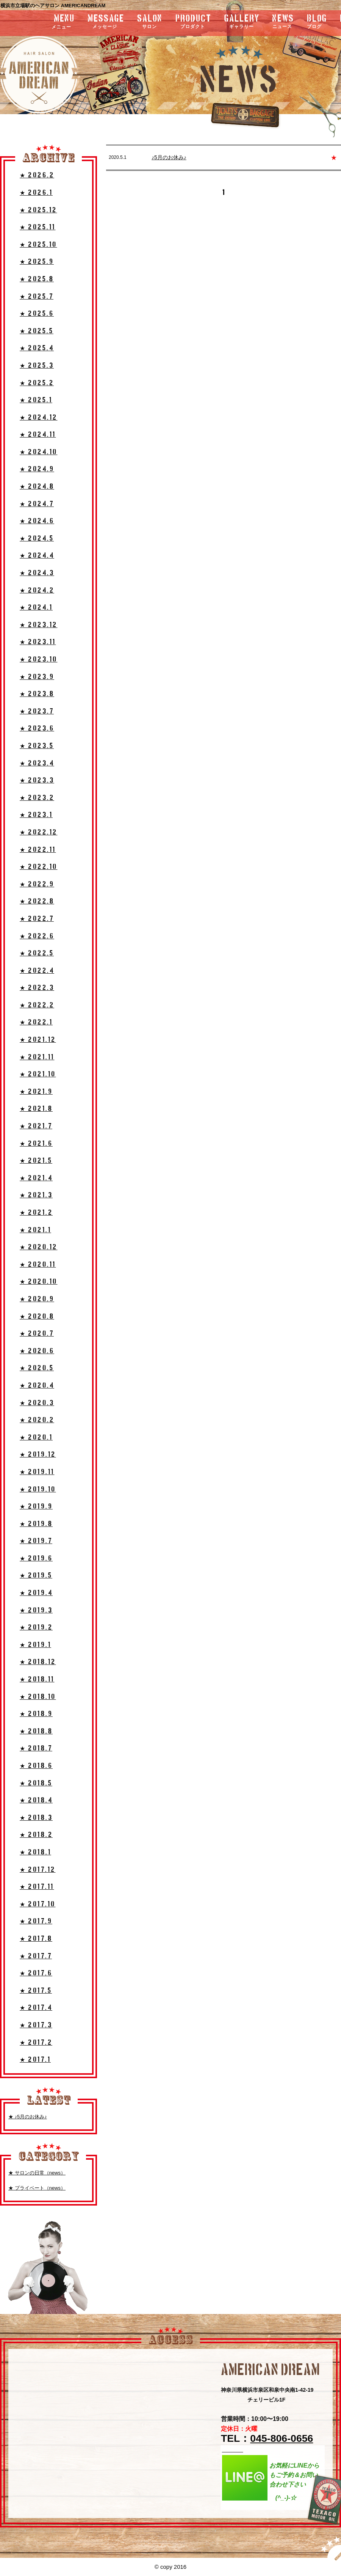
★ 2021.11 (37, 1057)
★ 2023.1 (36, 815)
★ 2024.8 (37, 486)
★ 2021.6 (36, 1144)
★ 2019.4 (36, 1593)
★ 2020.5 (37, 1368)
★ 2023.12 (39, 625)
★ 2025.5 (36, 331)
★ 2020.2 (37, 1420)
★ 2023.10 (39, 659)
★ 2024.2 (37, 590)
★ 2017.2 (36, 2042)
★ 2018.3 (36, 1818)
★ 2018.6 (36, 1766)
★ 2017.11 (37, 1887)
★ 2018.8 (36, 1731)
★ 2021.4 (36, 1178)
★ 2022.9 (37, 884)
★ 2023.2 (37, 798)
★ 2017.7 (36, 1956)
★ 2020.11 (38, 1264)
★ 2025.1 (36, 400)
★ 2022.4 (37, 971)
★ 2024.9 (37, 469)
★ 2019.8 (36, 1524)
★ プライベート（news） (37, 2188)
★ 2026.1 (36, 193)
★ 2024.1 (36, 607)
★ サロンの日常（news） (37, 2173)
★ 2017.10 (38, 1904)
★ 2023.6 (37, 728)
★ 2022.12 (39, 832)
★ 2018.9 (36, 1714)
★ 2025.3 (37, 365)
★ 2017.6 (36, 1973)
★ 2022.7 (37, 919)
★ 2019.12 (38, 1454)
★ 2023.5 (37, 746)
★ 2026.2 (37, 175)
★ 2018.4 (36, 1800)
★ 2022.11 (38, 850)
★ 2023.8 (37, 694)
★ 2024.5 (37, 538)
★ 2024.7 (37, 504)
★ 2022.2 (37, 1005)
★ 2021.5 (36, 1161)
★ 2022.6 (37, 936)
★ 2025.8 (37, 279)
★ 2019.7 (36, 1541)
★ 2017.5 (36, 1991)
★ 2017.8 (36, 1939)
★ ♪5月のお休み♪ (27, 2116)
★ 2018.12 (38, 1662)
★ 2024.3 (37, 573)
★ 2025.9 (37, 262)
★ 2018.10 (38, 1697)
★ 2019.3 (36, 1610)
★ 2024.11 (38, 434)
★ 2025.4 (37, 348)
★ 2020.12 (39, 1247)
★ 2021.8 (36, 1109)
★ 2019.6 (36, 1558)
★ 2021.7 (36, 1126)
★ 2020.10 (39, 1282)
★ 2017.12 (38, 1870)
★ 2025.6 (37, 314)
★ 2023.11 (38, 642)
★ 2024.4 (37, 555)
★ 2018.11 (37, 1679)
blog (317, 22)
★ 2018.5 (36, 1783)
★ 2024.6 (37, 521)
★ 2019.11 (37, 1472)
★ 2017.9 (36, 1921)
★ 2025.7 (36, 296)
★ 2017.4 (36, 2008)
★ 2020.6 (37, 1351)
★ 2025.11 (38, 227)
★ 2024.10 (39, 452)
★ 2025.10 (38, 245)
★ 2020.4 (37, 1385)
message (106, 22)
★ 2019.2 (36, 1627)
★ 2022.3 (37, 988)
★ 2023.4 (37, 763)
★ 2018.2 (36, 1835)
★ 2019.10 (38, 1489)
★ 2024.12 (39, 417)
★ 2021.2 (36, 1213)
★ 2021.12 (38, 1040)
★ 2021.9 (36, 1092)
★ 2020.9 (37, 1299)
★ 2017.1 (35, 2060)
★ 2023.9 (37, 677)
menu (43, 22)
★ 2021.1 (35, 1230)
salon (150, 22)
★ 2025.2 (37, 383)
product (193, 22)
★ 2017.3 (36, 2025)
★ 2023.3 (37, 780)
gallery (242, 22)
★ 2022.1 (36, 1022)
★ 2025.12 (38, 210)
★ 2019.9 (36, 1506)
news (283, 22)
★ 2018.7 (36, 1748)
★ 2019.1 (35, 1645)
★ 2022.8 (37, 901)
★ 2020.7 (37, 1333)
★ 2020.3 (37, 1403)
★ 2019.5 (36, 1575)
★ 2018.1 (35, 1852)
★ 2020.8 (37, 1316)
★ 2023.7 (37, 711)
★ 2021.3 (36, 1195)
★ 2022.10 (39, 867)
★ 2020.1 (36, 1437)
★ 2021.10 (38, 1074)
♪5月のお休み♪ (169, 157)
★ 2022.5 (37, 953)
